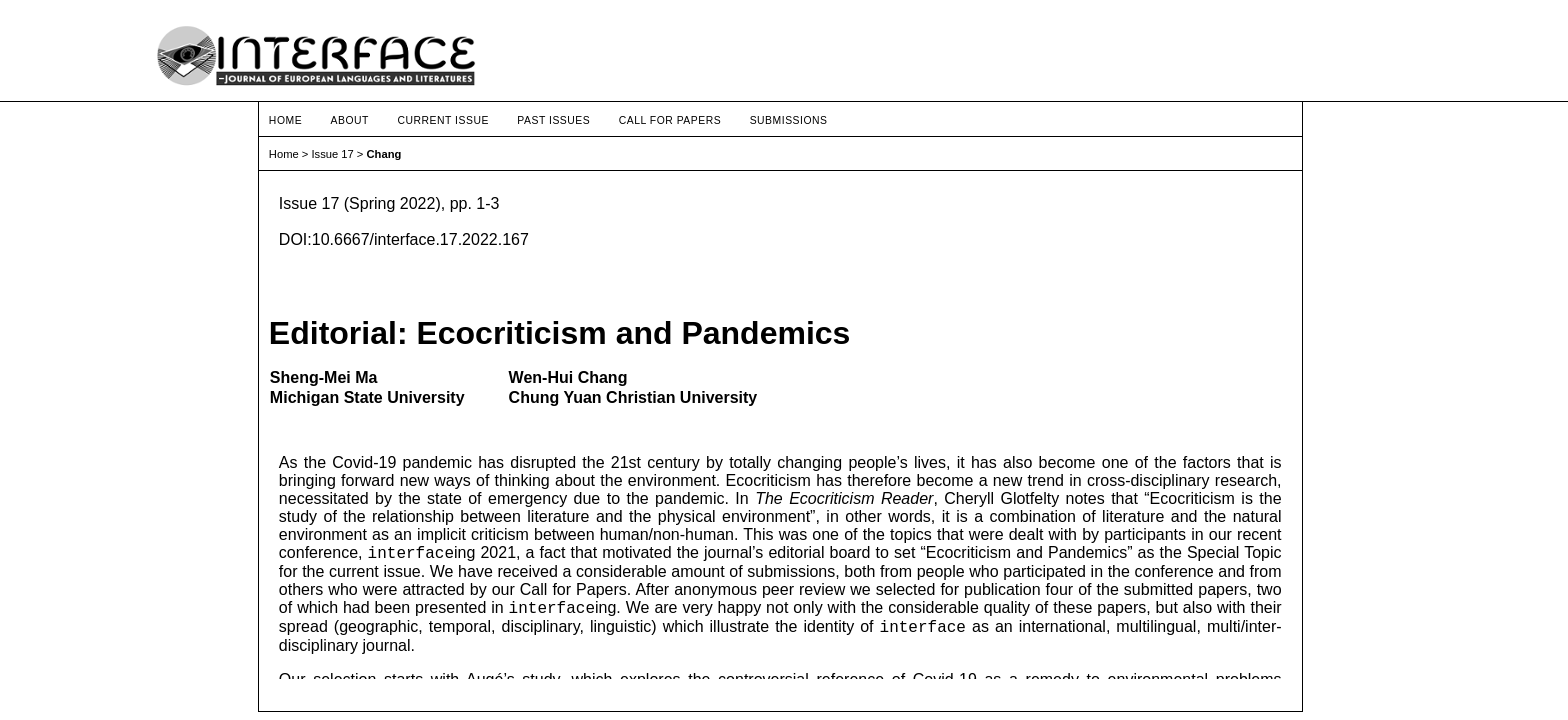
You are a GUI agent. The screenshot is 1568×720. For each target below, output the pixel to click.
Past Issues (553, 120)
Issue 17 (332, 154)
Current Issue (442, 120)
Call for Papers (670, 120)
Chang (384, 154)
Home (285, 120)
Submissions (789, 120)
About (350, 120)
